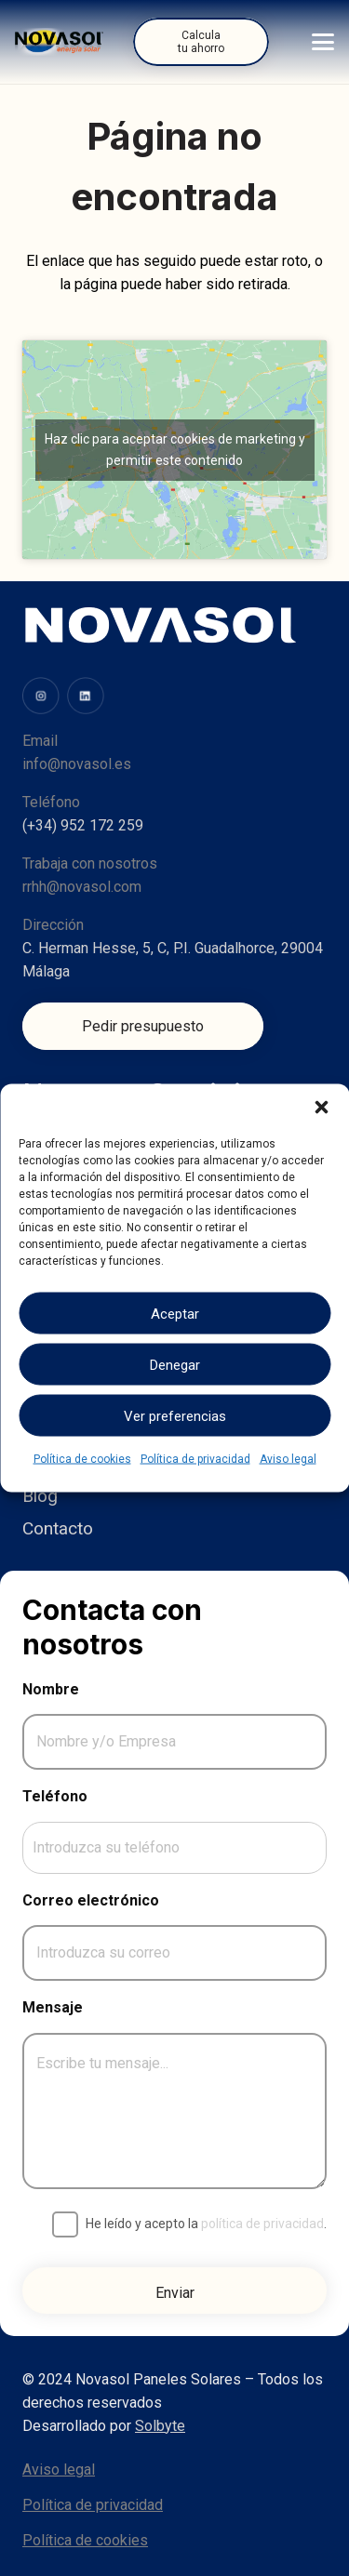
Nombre (50, 1689)
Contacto (57, 1528)
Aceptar (175, 1313)
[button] (321, 1107)
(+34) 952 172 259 (82, 825)
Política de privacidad (195, 1459)
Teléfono (54, 1796)
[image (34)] (85, 695)
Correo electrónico (90, 1900)
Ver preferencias (175, 1415)
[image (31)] (41, 695)
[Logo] (59, 42)
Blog (40, 1496)
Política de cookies (82, 1459)
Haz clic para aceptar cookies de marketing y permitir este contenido (175, 450)
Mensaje (52, 2007)
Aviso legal (288, 1459)
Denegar (175, 1364)
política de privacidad (262, 2223)
